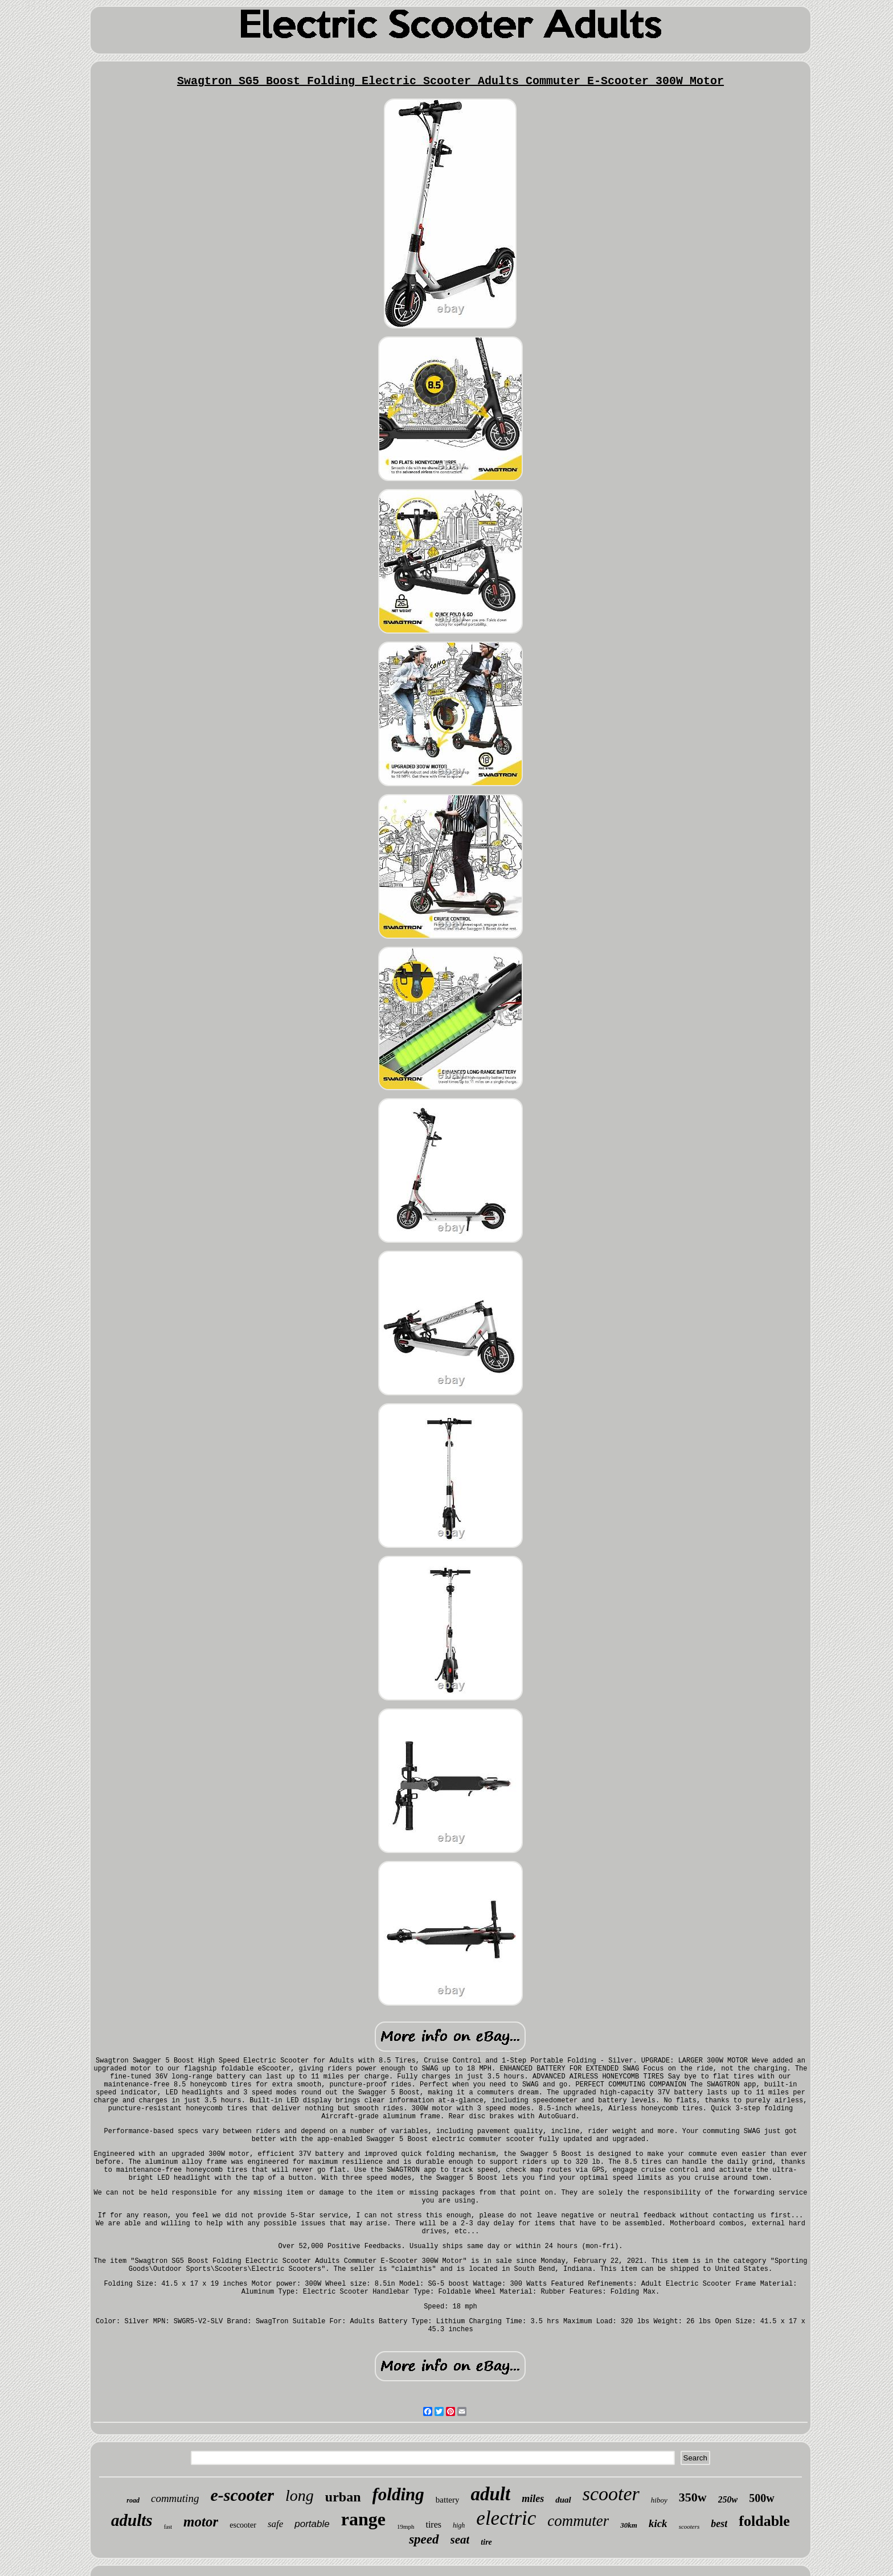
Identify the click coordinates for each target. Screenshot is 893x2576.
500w (761, 2498)
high (459, 2525)
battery (448, 2499)
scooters (689, 2526)
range (363, 2519)
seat (460, 2539)
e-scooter (242, 2494)
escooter (243, 2525)
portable (311, 2524)
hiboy (659, 2500)
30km (628, 2525)
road (133, 2500)
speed (424, 2539)
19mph (406, 2526)
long (299, 2495)
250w (728, 2499)
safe (275, 2524)
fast (168, 2527)
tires (433, 2524)
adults (132, 2520)
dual (563, 2499)
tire (486, 2542)
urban (343, 2496)
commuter (578, 2520)
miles (533, 2498)
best (719, 2523)
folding (398, 2494)
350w (693, 2497)
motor (200, 2521)
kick (658, 2523)
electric (506, 2518)
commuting (175, 2498)
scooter (611, 2493)
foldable (764, 2521)
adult (490, 2494)
